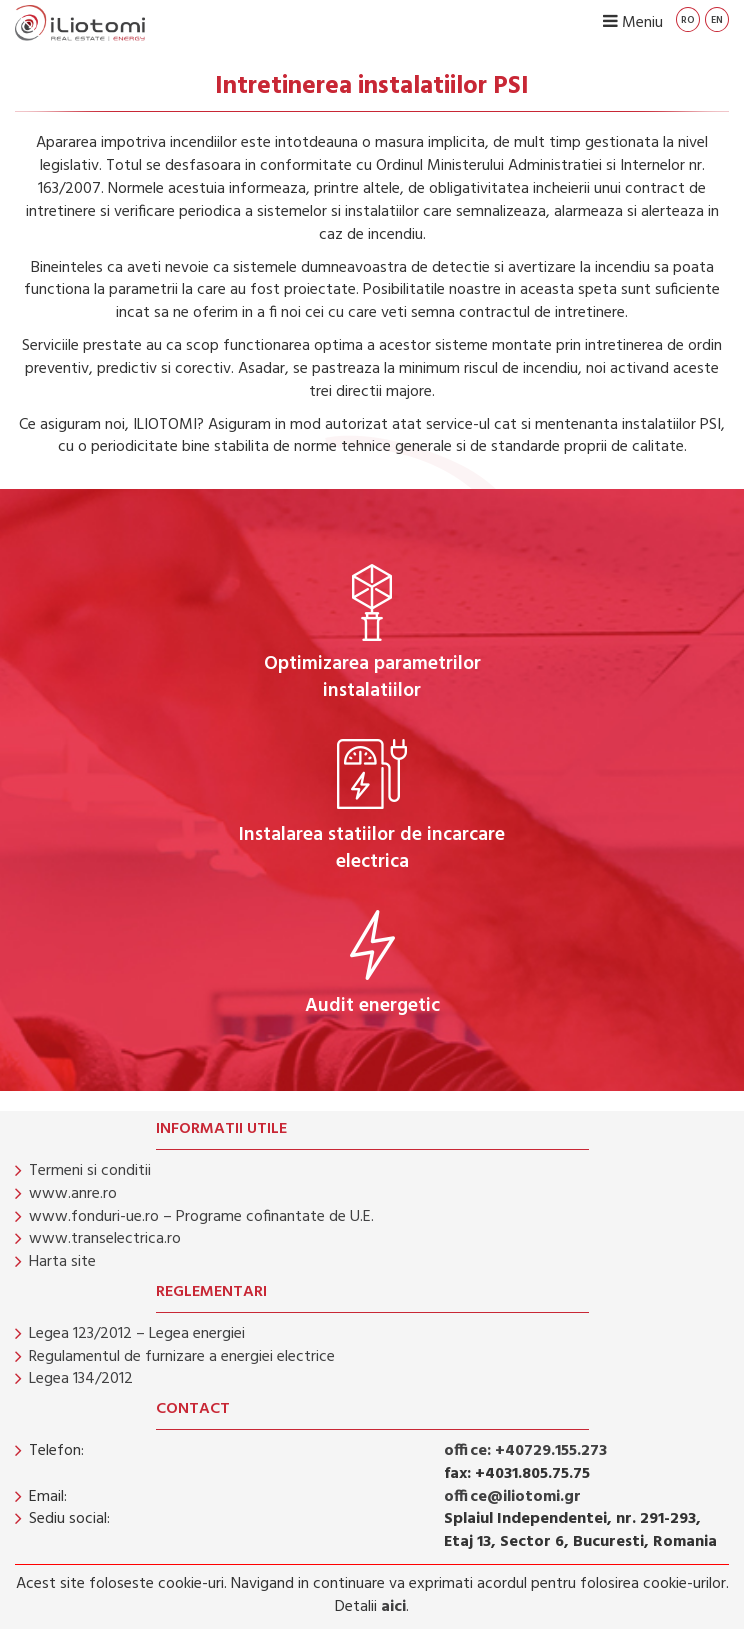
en (717, 20)
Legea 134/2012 (81, 1379)
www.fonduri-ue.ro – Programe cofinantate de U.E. (201, 1217)
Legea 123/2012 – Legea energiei (137, 1334)
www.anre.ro (73, 1194)
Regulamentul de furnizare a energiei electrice (182, 1357)
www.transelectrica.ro (105, 1239)
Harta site (62, 1262)
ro (688, 20)
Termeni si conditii (90, 1171)
